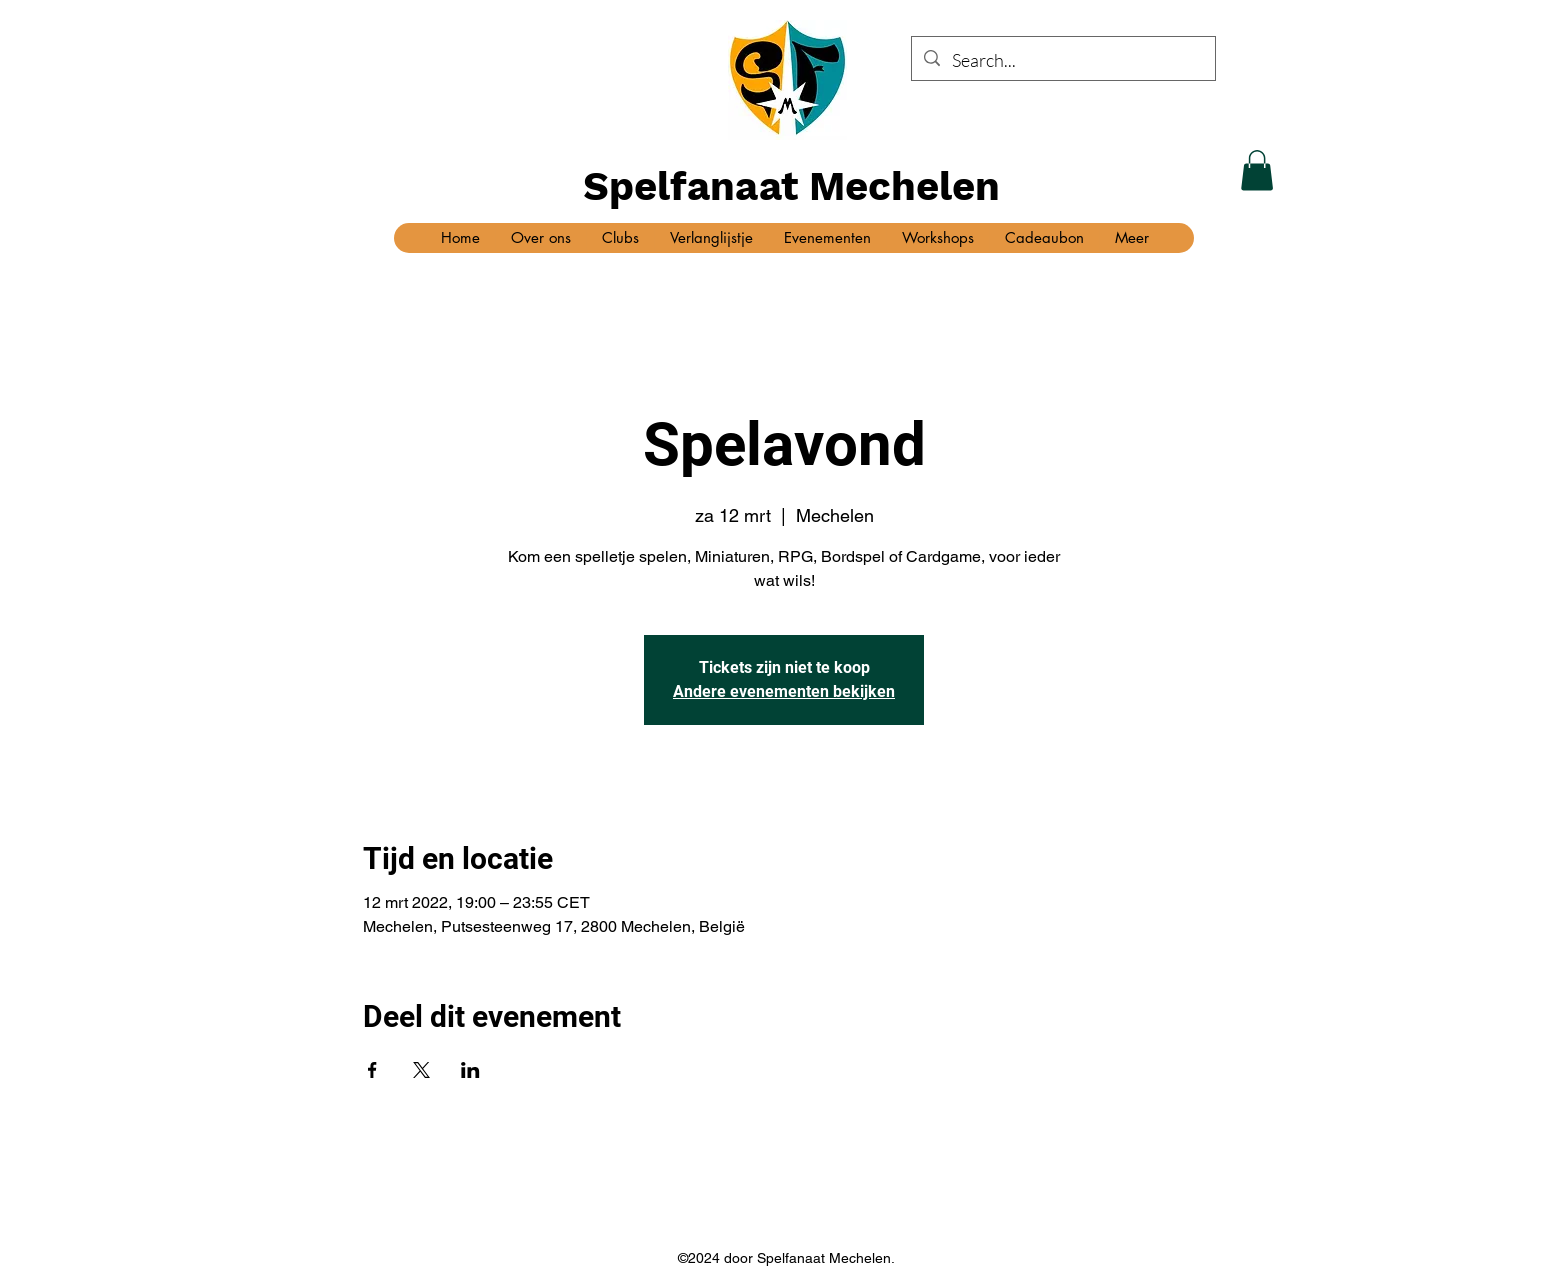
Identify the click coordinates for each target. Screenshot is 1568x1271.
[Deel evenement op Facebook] (372, 1070)
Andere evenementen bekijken (784, 691)
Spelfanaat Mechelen (791, 186)
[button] (1257, 170)
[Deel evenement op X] (421, 1070)
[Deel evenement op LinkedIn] (470, 1070)
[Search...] (1062, 61)
